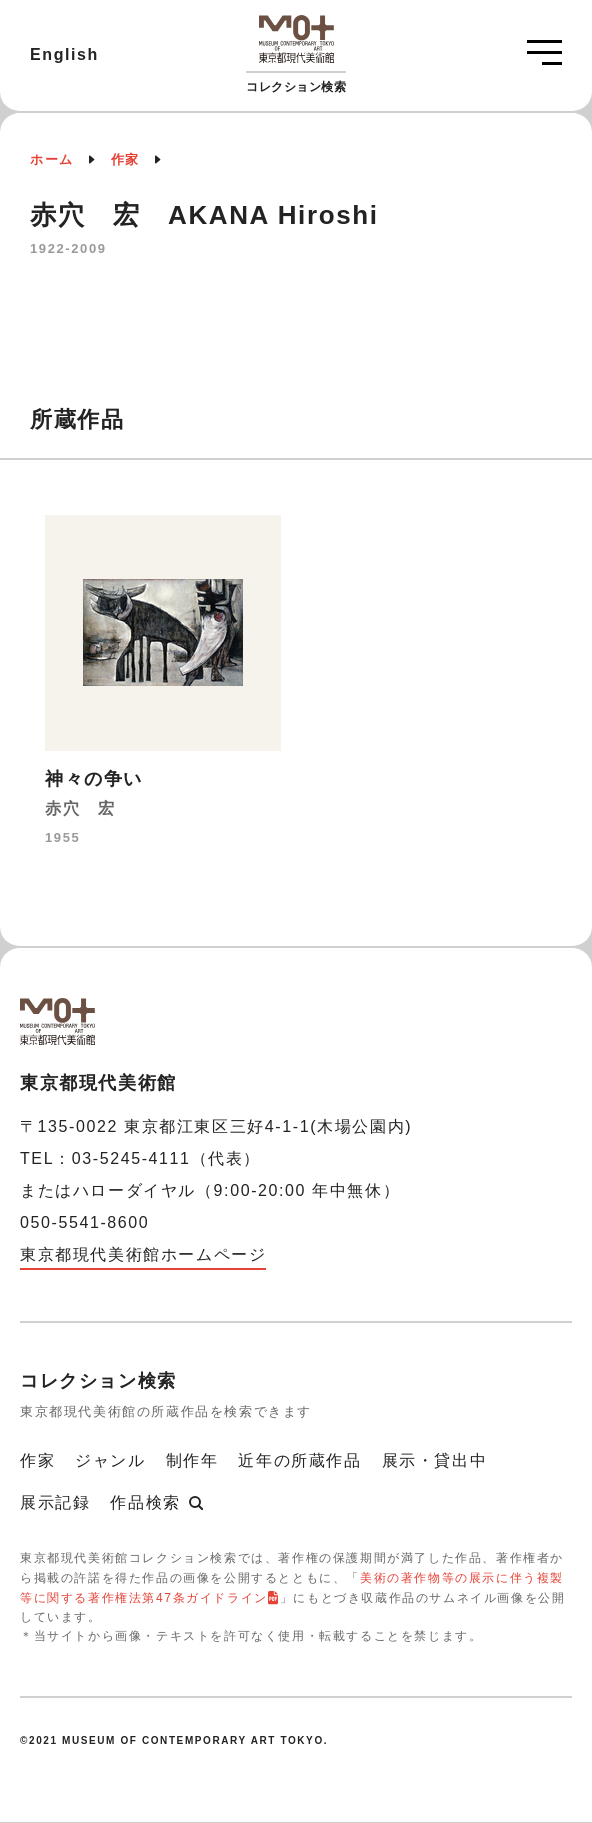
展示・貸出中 (435, 1460)
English (64, 54)
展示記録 (55, 1502)
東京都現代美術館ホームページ (143, 1254)
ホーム (52, 159)
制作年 (192, 1460)
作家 (125, 159)
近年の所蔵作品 (299, 1460)
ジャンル (110, 1460)
